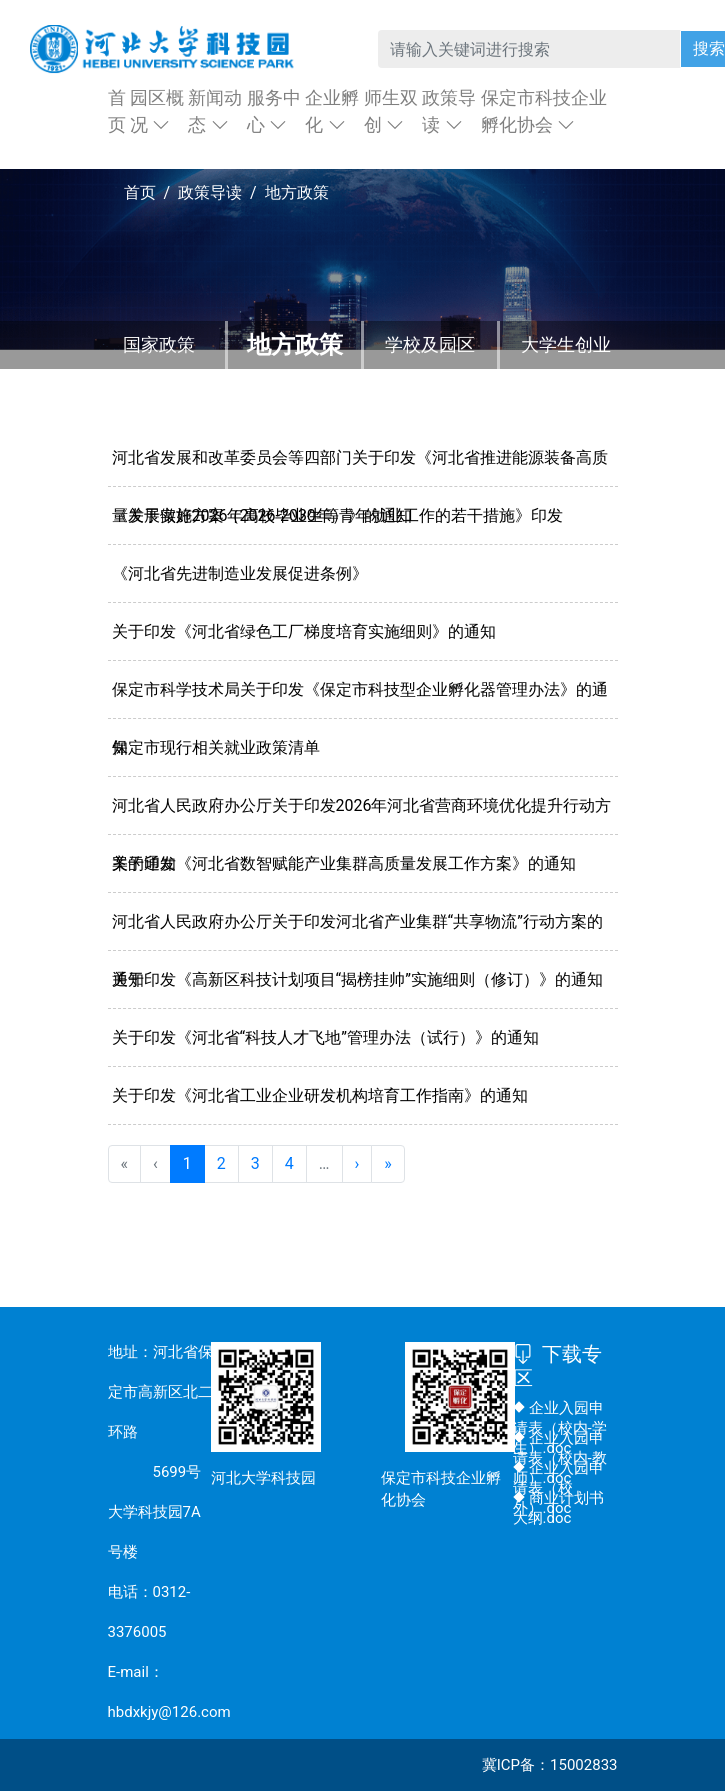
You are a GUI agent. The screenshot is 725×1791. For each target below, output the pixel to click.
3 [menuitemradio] (255, 1163)
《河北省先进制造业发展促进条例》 (240, 573)
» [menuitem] (388, 1163)
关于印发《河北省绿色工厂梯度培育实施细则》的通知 (304, 631)
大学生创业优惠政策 (566, 368)
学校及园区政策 (430, 368)
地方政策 (295, 345)
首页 (140, 192)
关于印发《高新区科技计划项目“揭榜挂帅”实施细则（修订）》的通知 (357, 979)
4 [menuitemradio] (289, 1163)
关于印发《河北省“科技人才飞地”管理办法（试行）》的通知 (325, 1037)
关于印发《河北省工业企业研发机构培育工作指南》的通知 (320, 1095)
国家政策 (159, 344)
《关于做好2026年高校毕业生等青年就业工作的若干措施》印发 (338, 515)
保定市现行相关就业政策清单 (216, 747)
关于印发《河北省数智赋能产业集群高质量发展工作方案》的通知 (344, 863)
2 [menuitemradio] (221, 1163)
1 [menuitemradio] (187, 1163)
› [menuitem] (357, 1163)
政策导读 (210, 192)
